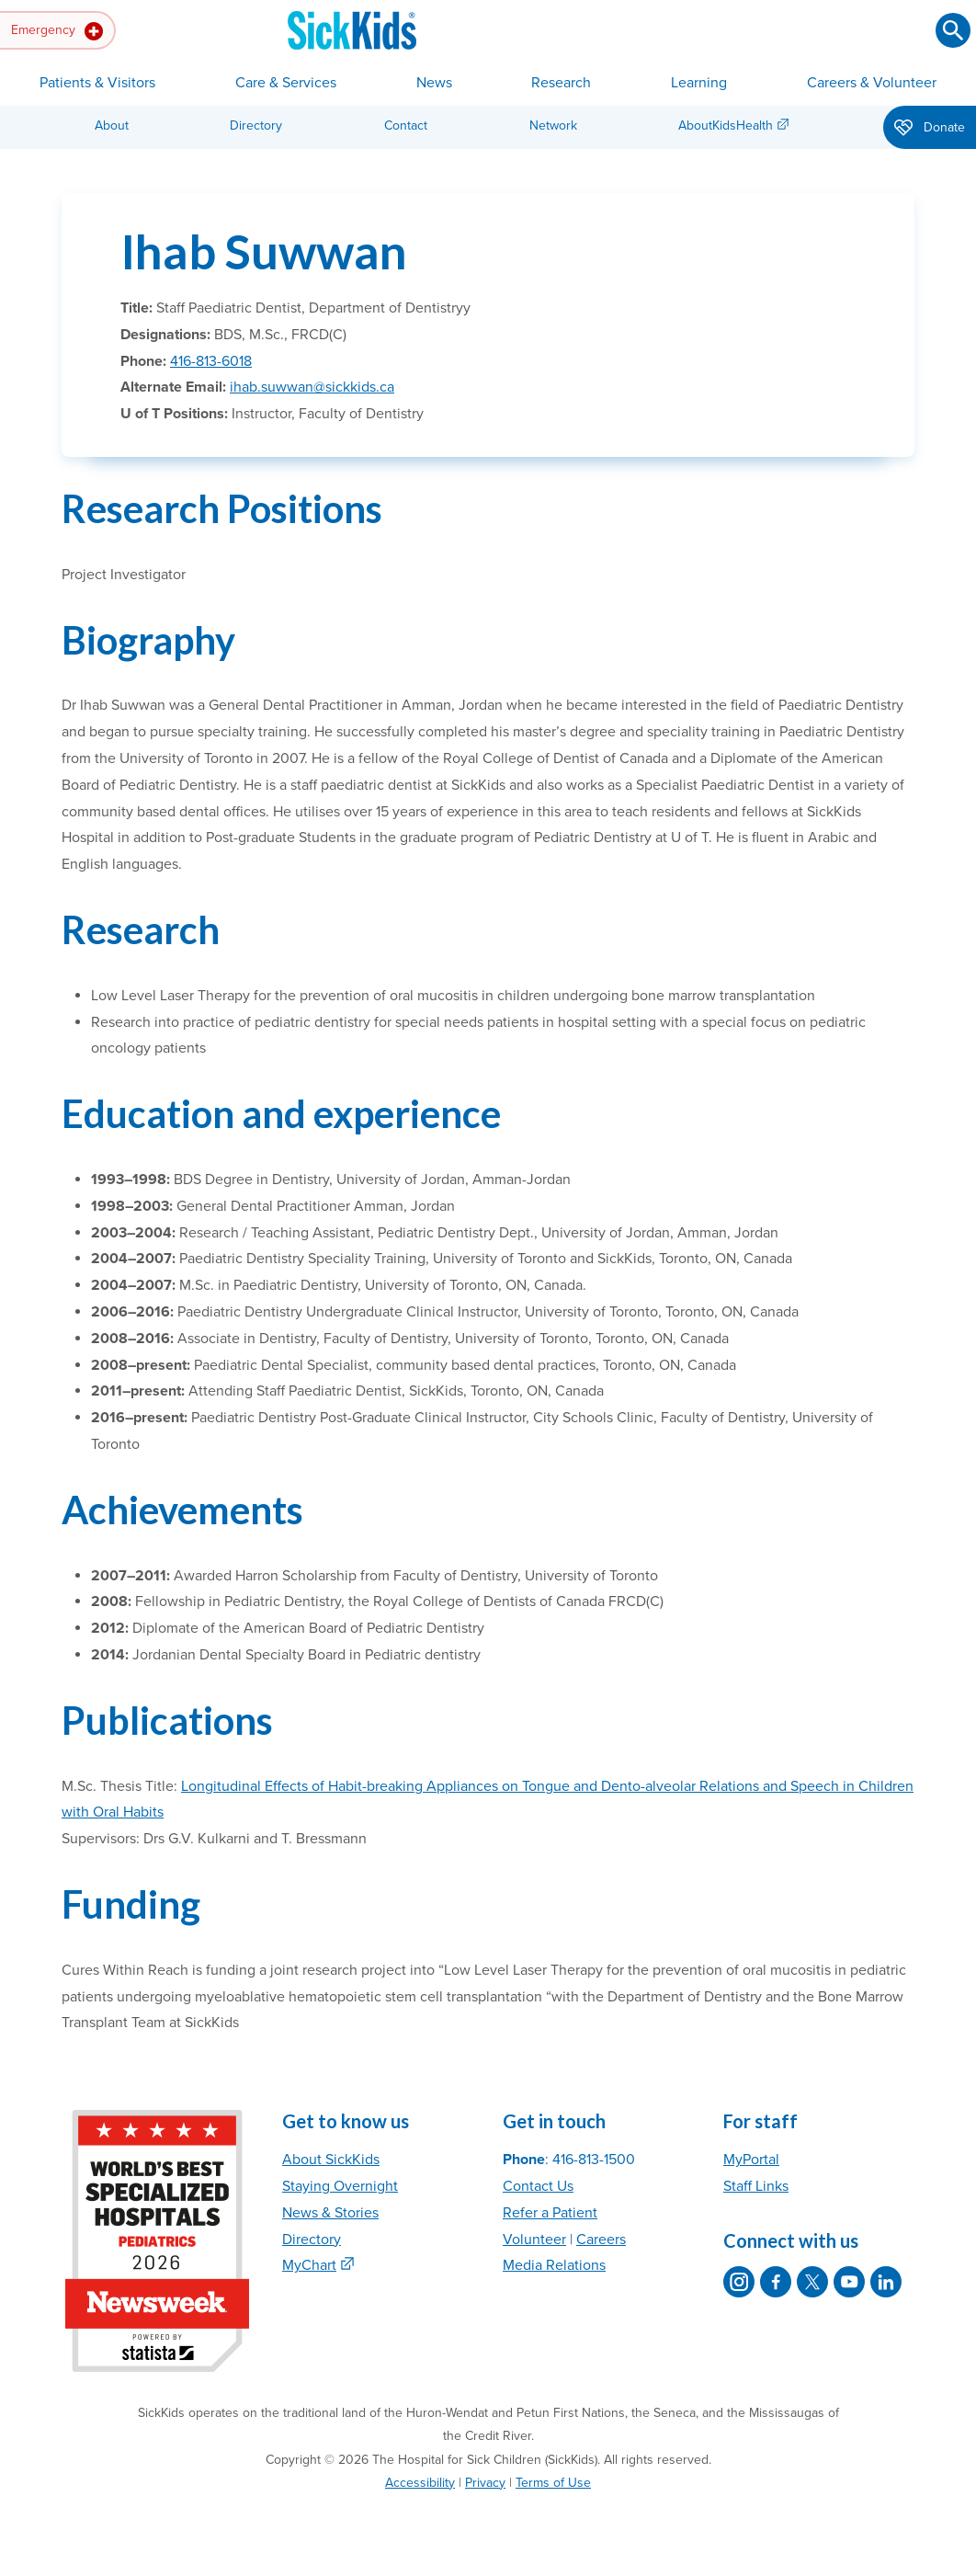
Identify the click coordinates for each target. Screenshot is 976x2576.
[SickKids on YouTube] (849, 2281)
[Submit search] (953, 30)
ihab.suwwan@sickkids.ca (312, 387)
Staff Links (756, 2186)
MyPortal (751, 2159)
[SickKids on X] (812, 2281)
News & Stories (330, 2213)
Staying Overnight (340, 2186)
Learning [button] (699, 83)
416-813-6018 (211, 361)
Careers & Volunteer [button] (871, 83)
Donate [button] (929, 129)
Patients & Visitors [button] (97, 83)
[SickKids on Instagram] (739, 2281)
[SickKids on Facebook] (775, 2281)
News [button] (434, 83)
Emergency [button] (57, 31)
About (112, 125)
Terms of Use (553, 2483)
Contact (405, 125)
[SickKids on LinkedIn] (886, 2281)
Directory (256, 125)
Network (553, 125)
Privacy (485, 2483)
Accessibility (420, 2483)
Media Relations (554, 2265)
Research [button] (561, 83)
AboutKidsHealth (725, 125)
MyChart (309, 2265)
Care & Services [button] (285, 83)
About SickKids (331, 2159)
